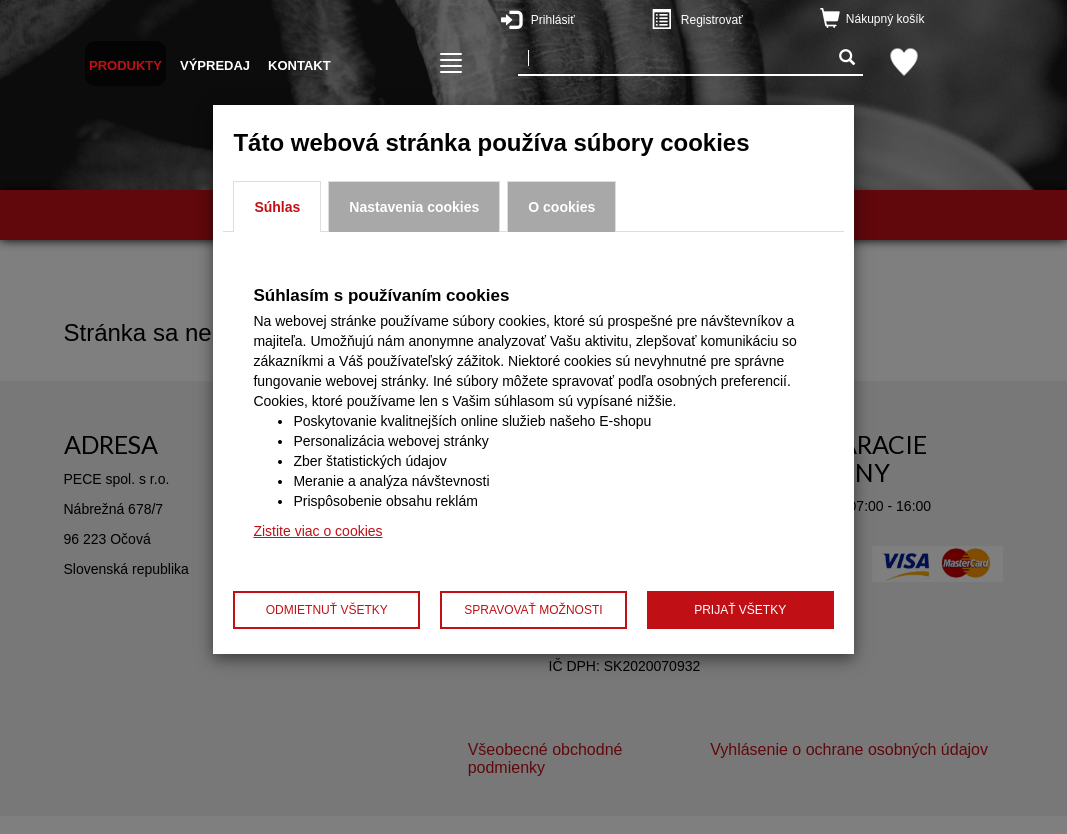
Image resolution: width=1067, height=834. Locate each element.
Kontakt (299, 65)
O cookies (561, 207)
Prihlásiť (586, 19)
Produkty (125, 65)
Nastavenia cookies (414, 207)
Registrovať (736, 19)
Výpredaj (215, 65)
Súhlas (277, 207)
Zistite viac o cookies (317, 531)
